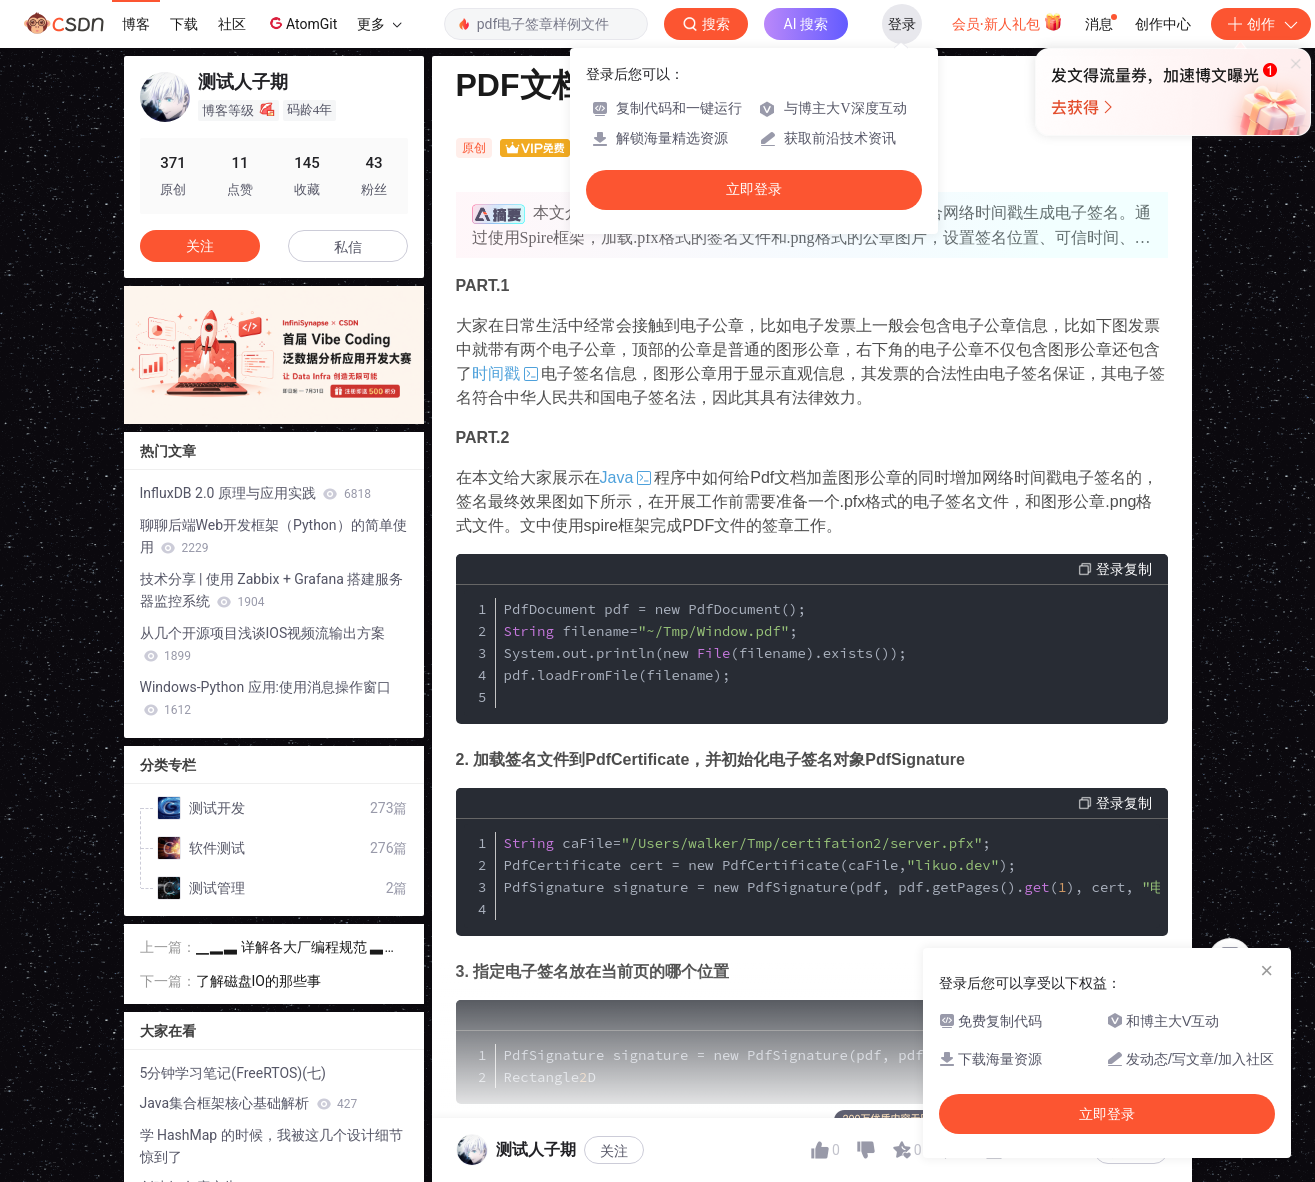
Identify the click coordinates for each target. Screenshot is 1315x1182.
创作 (1261, 24)
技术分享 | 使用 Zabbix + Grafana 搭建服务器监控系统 (272, 590)
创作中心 (1163, 24)
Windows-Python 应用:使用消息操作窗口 (265, 698)
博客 (136, 24)
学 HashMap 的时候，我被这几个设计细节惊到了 (271, 1146)
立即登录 (754, 189)
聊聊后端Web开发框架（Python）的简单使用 (273, 536)
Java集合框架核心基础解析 (249, 1103)
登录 (902, 24)
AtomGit (301, 23)
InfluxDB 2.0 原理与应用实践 (255, 493)
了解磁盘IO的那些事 (258, 981)
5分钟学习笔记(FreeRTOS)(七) (233, 1073)
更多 (379, 24)
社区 (232, 24)
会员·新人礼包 (1007, 22)
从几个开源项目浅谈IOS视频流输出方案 (263, 644)
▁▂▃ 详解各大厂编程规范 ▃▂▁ (297, 948)
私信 (348, 247)
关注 (614, 1151)
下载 (184, 24)
